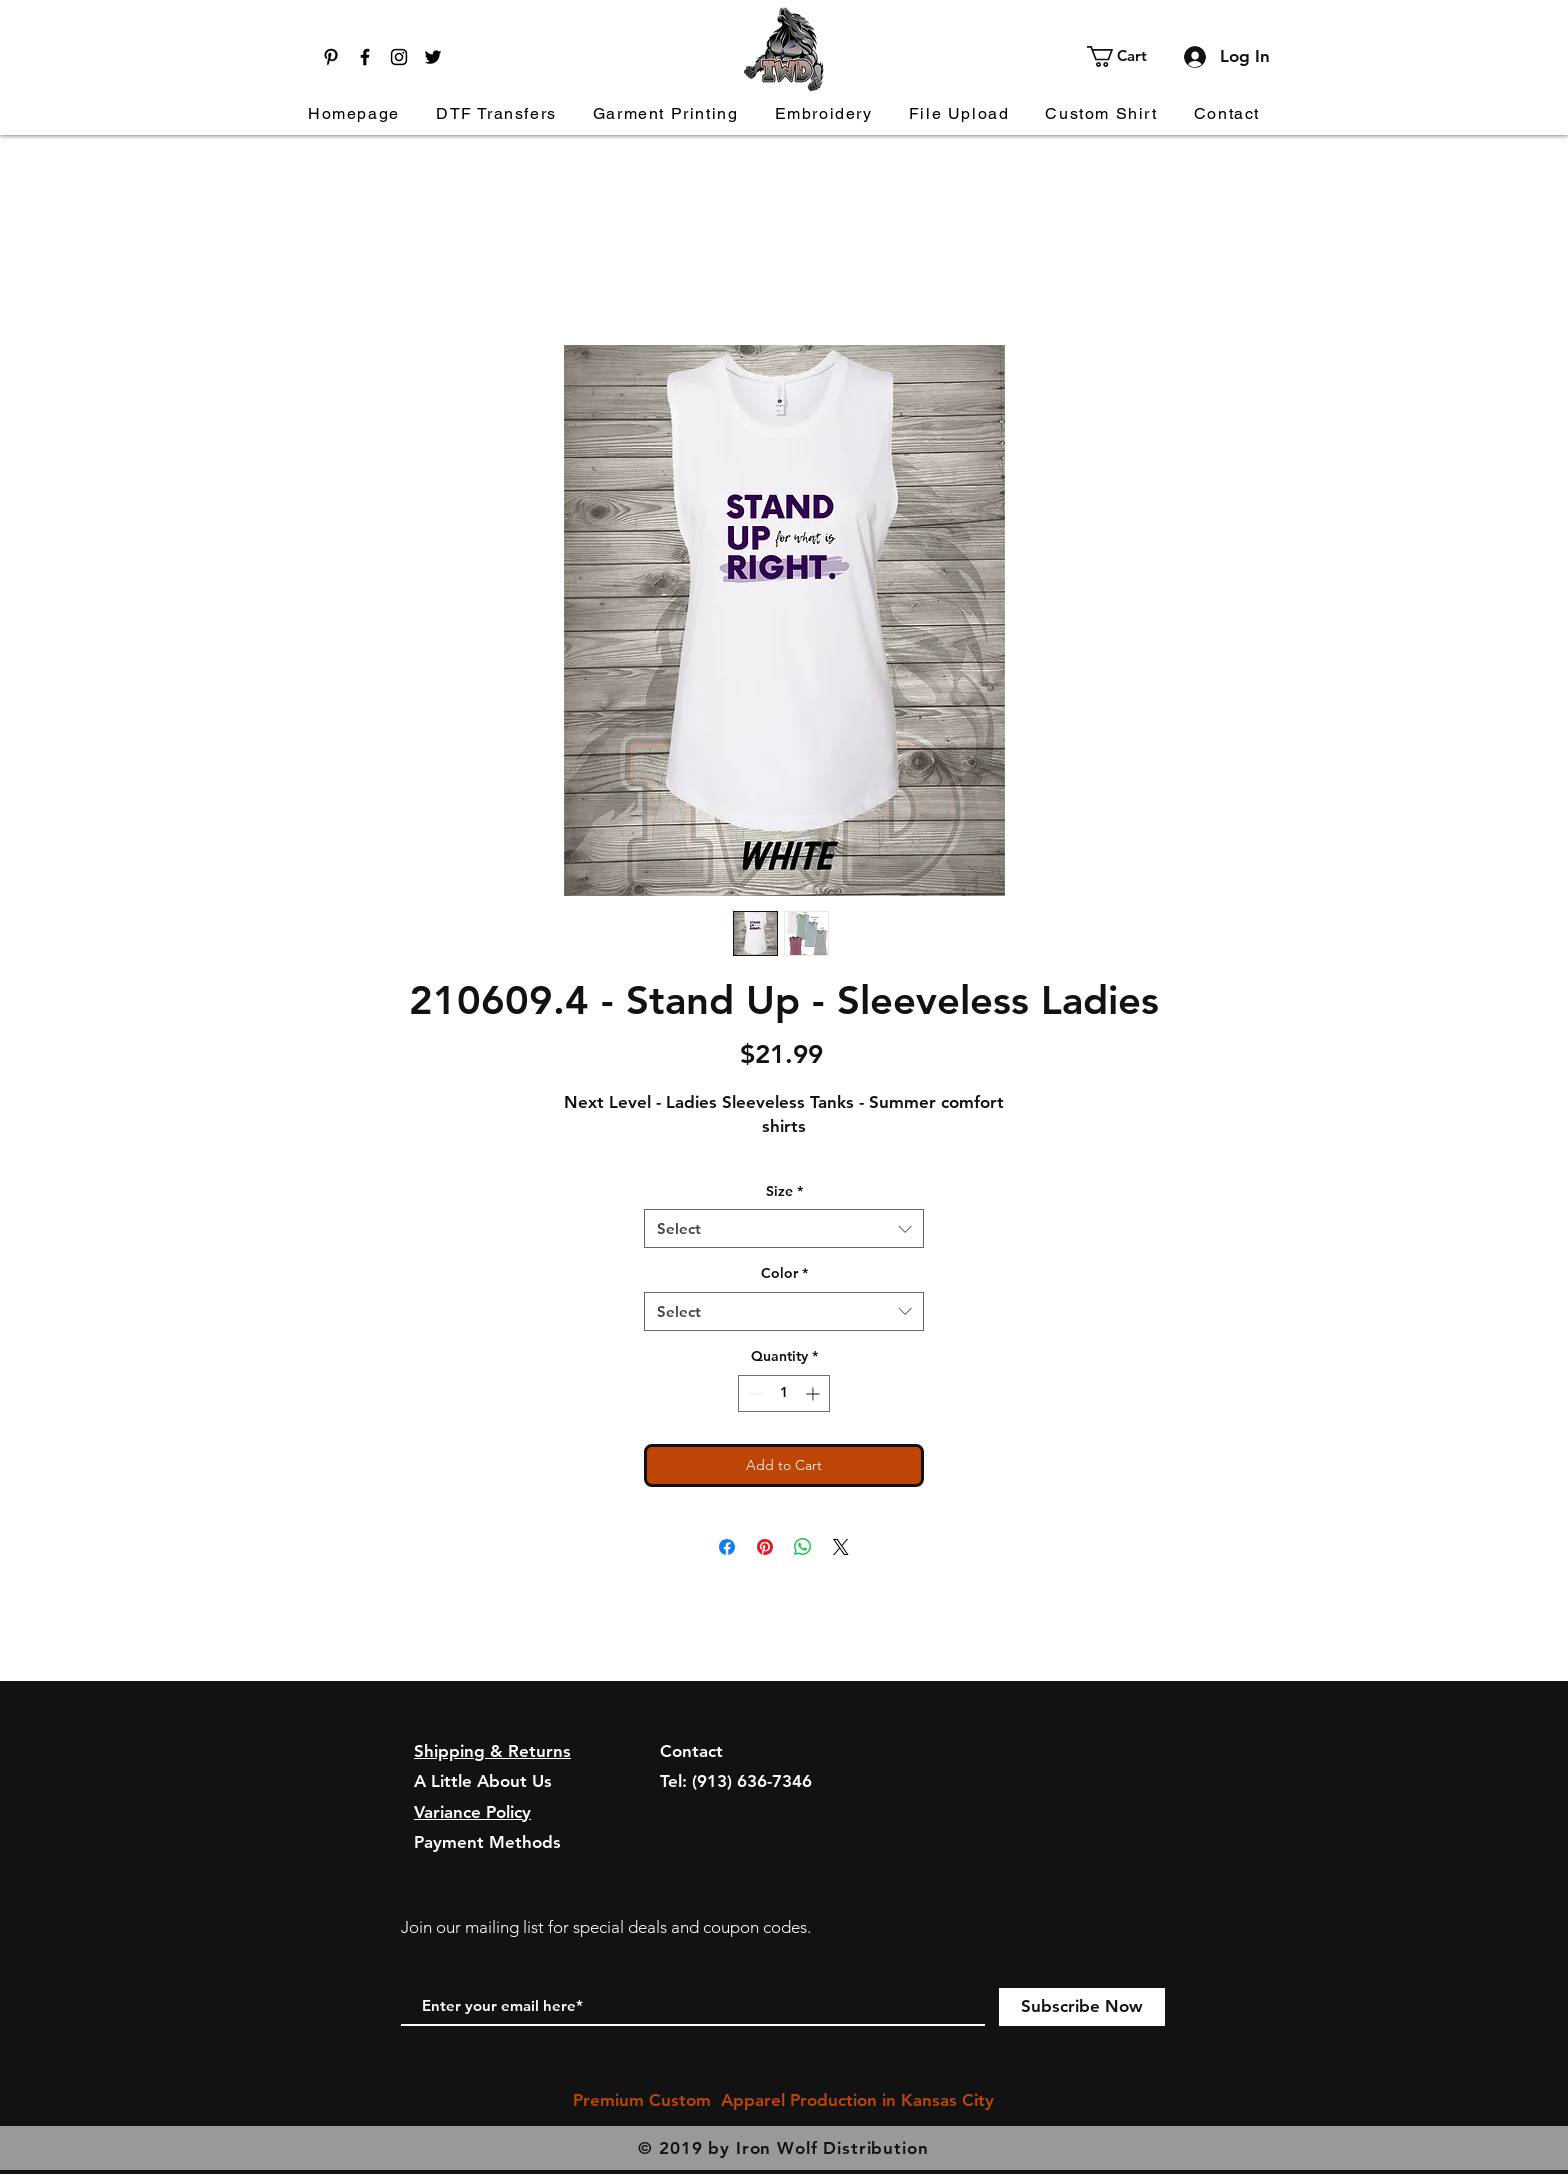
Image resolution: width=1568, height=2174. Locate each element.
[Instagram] (399, 57)
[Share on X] (841, 1547)
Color (784, 1273)
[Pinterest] (331, 57)
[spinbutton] (784, 1393)
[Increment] (814, 1393)
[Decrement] (753, 1393)
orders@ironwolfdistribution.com (791, 1812)
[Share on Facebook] (727, 1547)
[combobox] (784, 1228)
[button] (1128, 56)
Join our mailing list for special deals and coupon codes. (606, 1927)
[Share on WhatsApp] (803, 1547)
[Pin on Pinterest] (765, 1547)
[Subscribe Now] (1082, 2007)
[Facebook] (365, 57)
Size (784, 1191)
